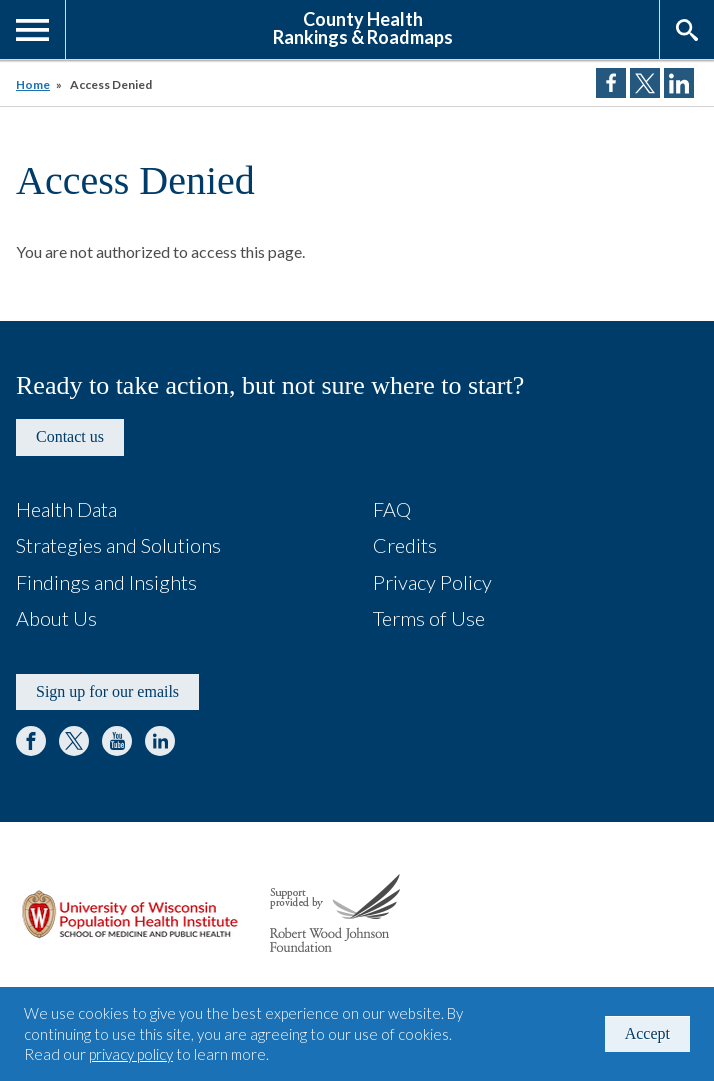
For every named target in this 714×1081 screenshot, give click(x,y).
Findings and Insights (106, 582)
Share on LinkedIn (679, 83)
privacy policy (131, 1054)
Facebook (31, 741)
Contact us (70, 436)
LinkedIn (160, 741)
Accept (647, 1033)
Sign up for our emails (107, 691)
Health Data (66, 509)
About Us (56, 618)
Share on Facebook (611, 83)
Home (33, 84)
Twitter (74, 741)
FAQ (392, 509)
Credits (405, 545)
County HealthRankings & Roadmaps (363, 27)
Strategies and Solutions (118, 545)
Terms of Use (429, 618)
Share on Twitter (645, 83)
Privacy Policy (432, 582)
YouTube (117, 741)
